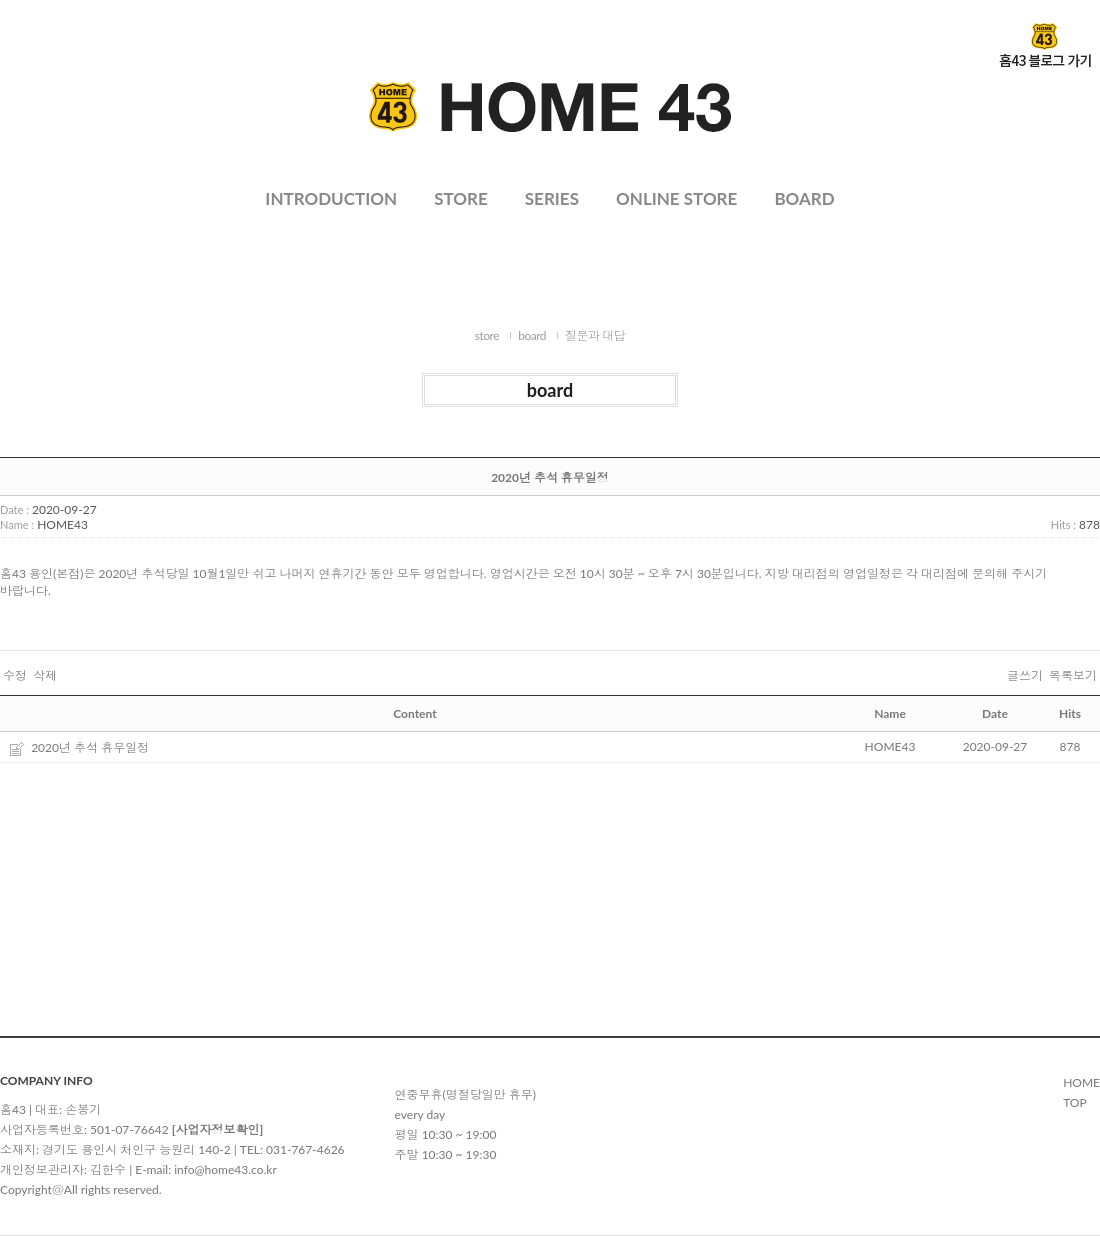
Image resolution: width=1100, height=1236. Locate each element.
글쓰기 (1025, 676)
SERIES (552, 198)
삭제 (45, 676)
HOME (1081, 1082)
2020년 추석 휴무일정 (90, 747)
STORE (461, 198)
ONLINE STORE (676, 198)
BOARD (804, 198)
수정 (15, 676)
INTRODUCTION (331, 198)
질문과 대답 (595, 335)
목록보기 (1073, 676)
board (532, 335)
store (487, 335)
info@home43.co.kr (225, 1169)
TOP (1075, 1102)
